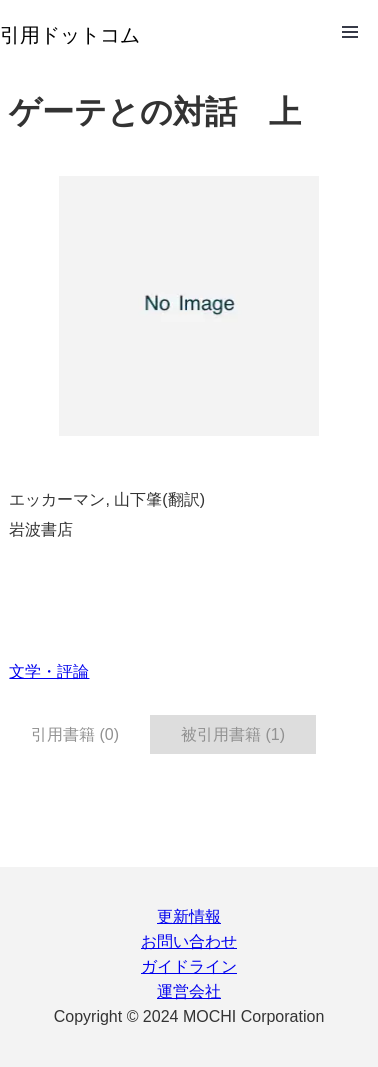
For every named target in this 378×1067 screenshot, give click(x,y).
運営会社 (189, 991)
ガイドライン (189, 966)
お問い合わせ (189, 941)
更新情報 (189, 916)
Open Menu (350, 32)
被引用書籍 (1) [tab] (233, 734)
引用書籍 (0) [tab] (75, 734)
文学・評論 (49, 671)
